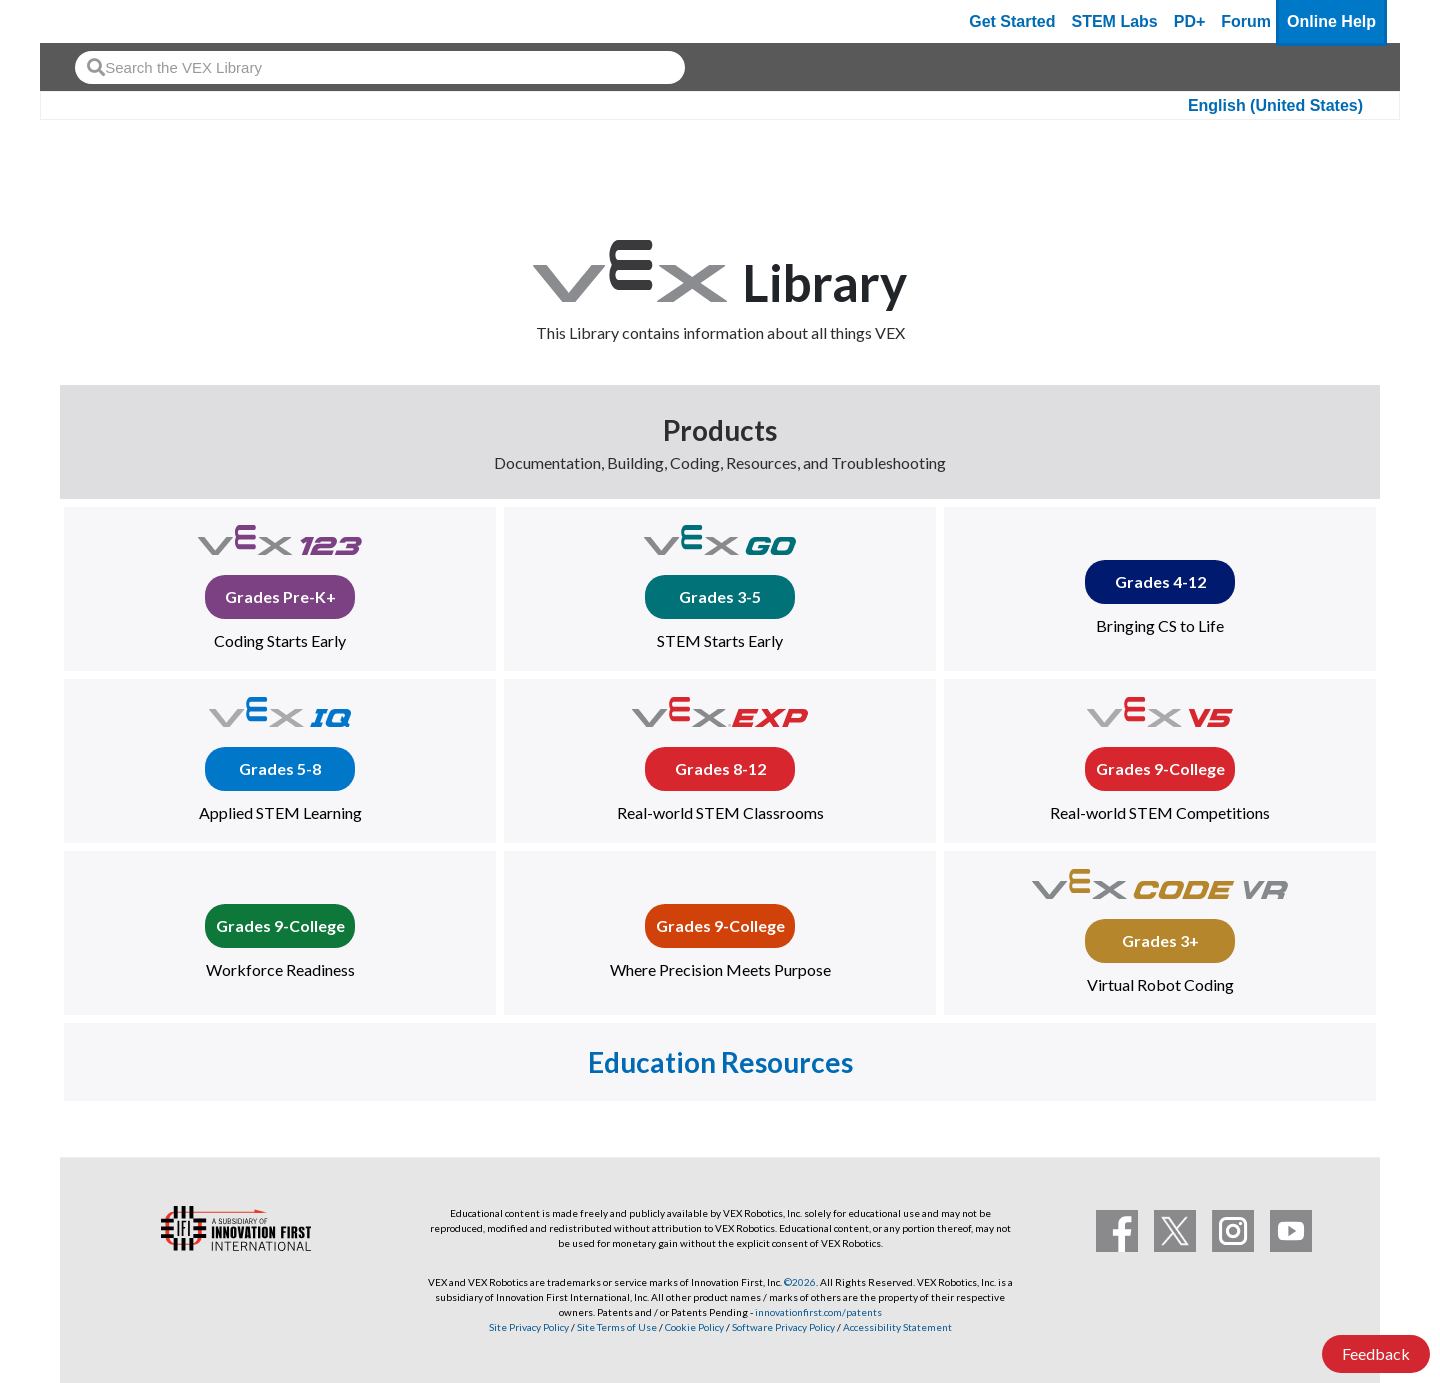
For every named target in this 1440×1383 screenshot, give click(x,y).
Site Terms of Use (616, 1327)
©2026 (800, 1282)
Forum (1246, 21)
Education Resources (720, 1062)
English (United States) (1275, 105)
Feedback (1376, 1353)
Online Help (1331, 21)
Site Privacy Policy (529, 1327)
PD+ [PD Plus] (1190, 21)
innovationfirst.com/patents (818, 1312)
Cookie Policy (694, 1327)
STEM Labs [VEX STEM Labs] (1115, 21)
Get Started (1012, 21)
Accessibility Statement (897, 1327)
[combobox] (380, 67)
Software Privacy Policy (783, 1327)
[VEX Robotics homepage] (94, 21)
